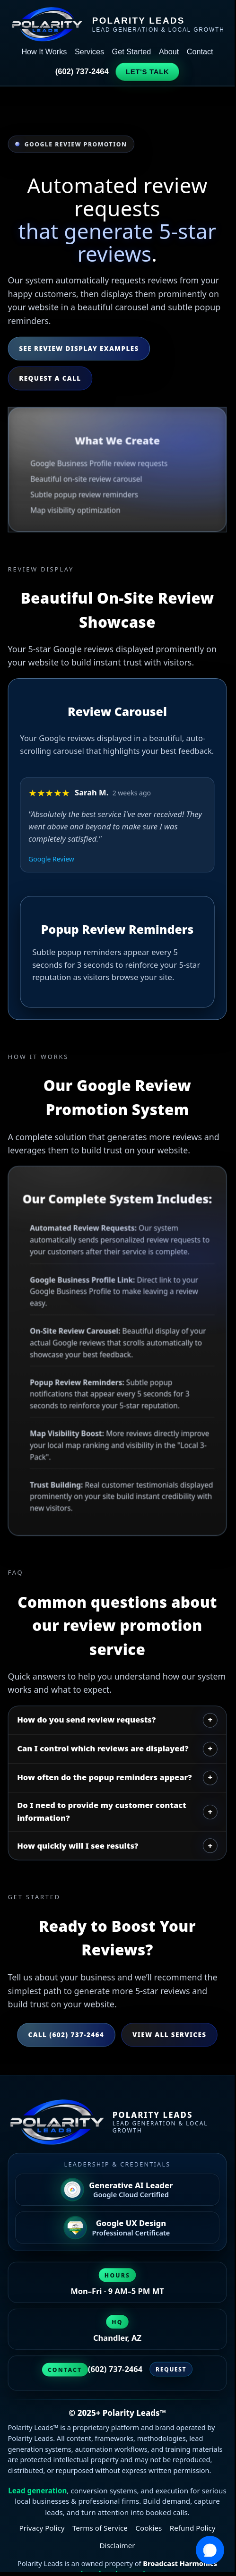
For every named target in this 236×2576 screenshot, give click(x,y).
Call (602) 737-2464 (66, 2034)
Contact (200, 51)
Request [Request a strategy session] (171, 2370)
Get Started (131, 51)
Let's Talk (147, 72)
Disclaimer (117, 2545)
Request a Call (50, 378)
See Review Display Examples (79, 348)
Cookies (148, 2528)
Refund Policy (193, 2528)
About (169, 51)
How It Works (44, 51)
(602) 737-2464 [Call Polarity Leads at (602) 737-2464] (115, 2369)
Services (89, 51)
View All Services (169, 2034)
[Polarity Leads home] (117, 2122)
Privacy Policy (41, 2528)
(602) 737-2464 (82, 71)
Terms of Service (100, 2528)
